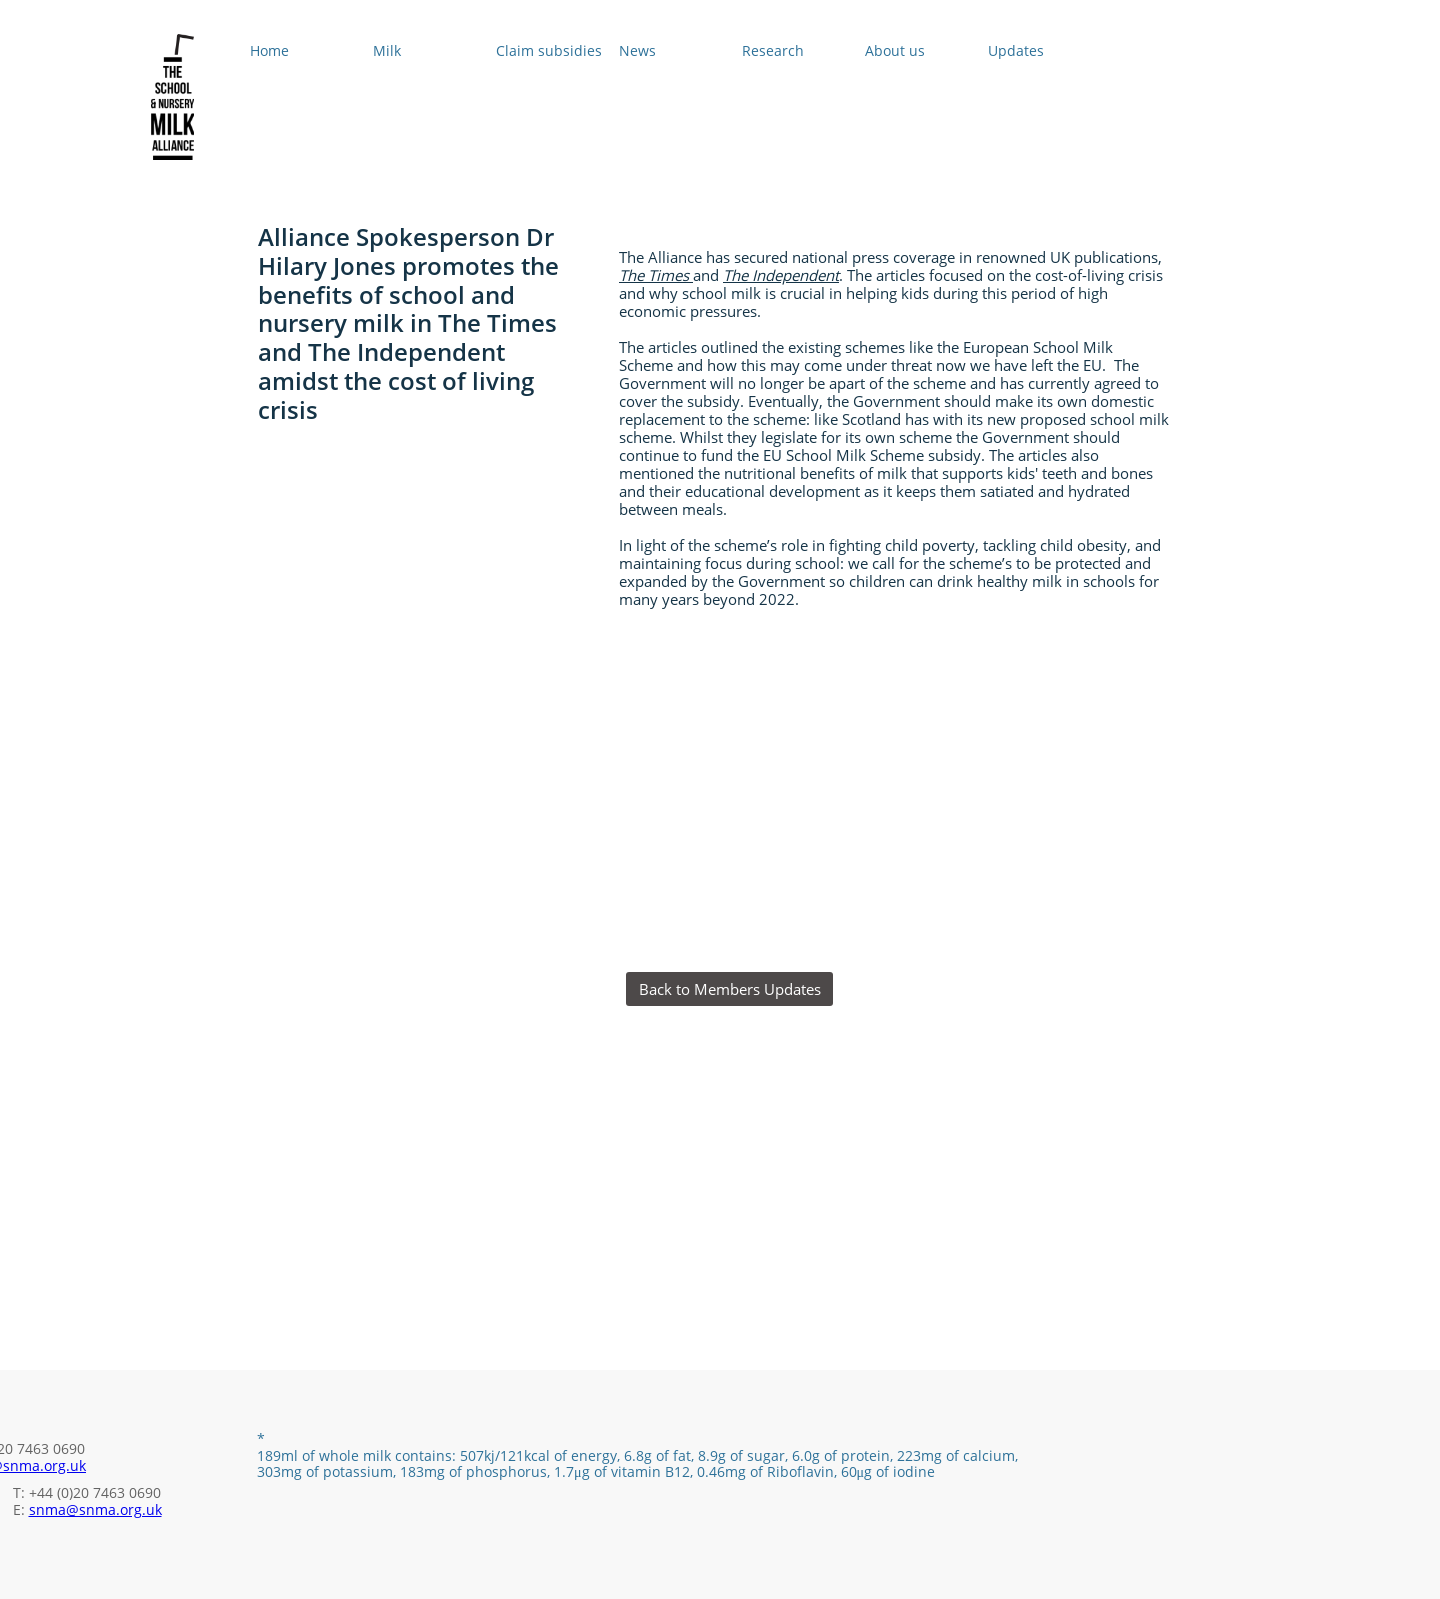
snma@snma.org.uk (95, 1509)
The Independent (781, 275)
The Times (656, 275)
